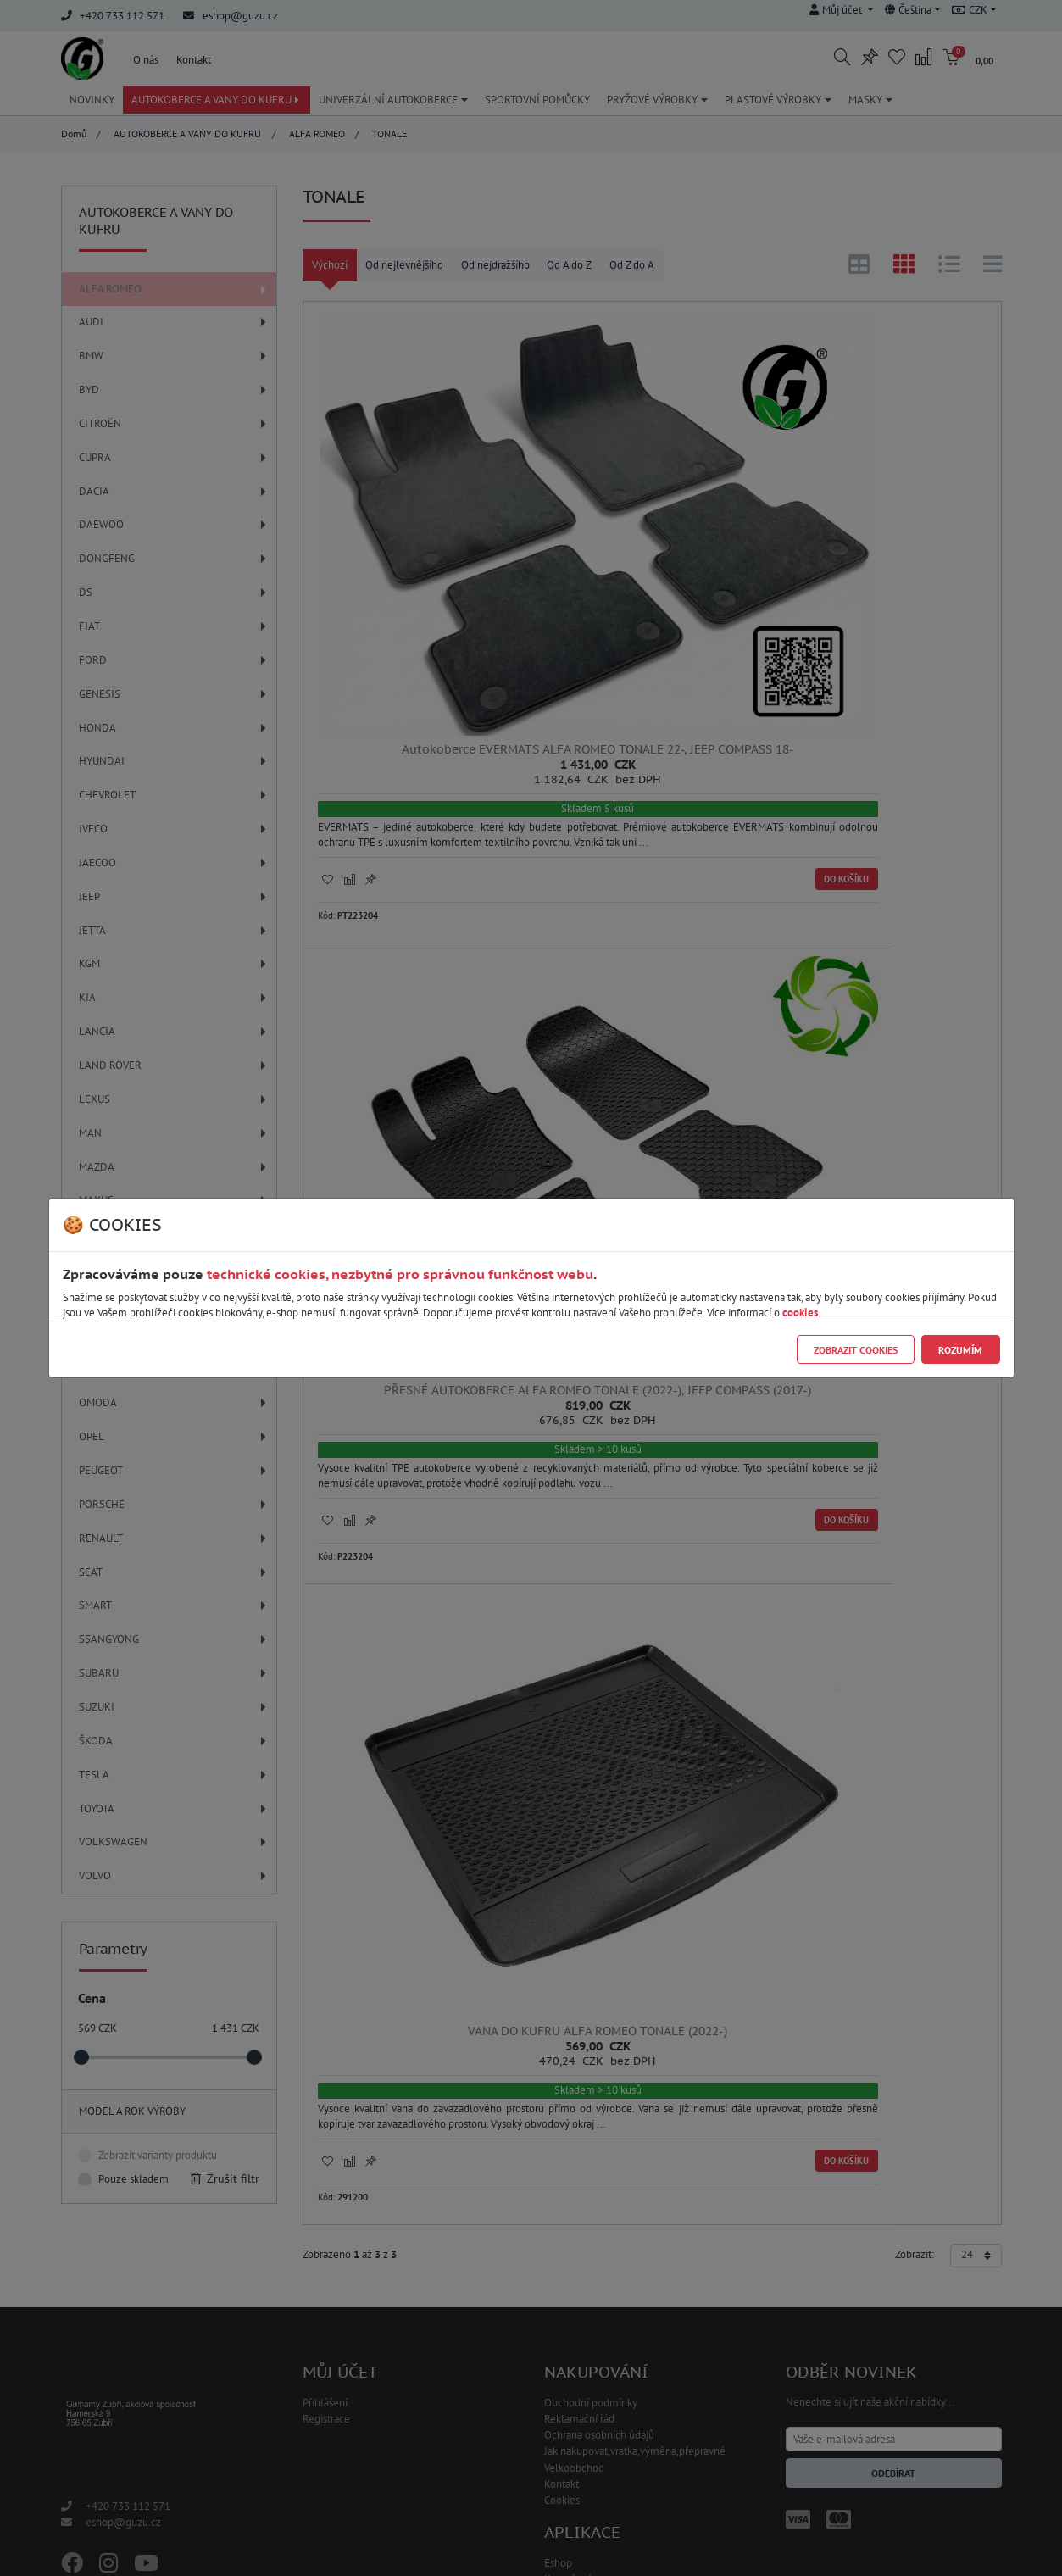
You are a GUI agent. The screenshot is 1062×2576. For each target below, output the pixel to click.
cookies (800, 1312)
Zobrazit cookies (856, 1350)
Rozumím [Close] (960, 1350)
